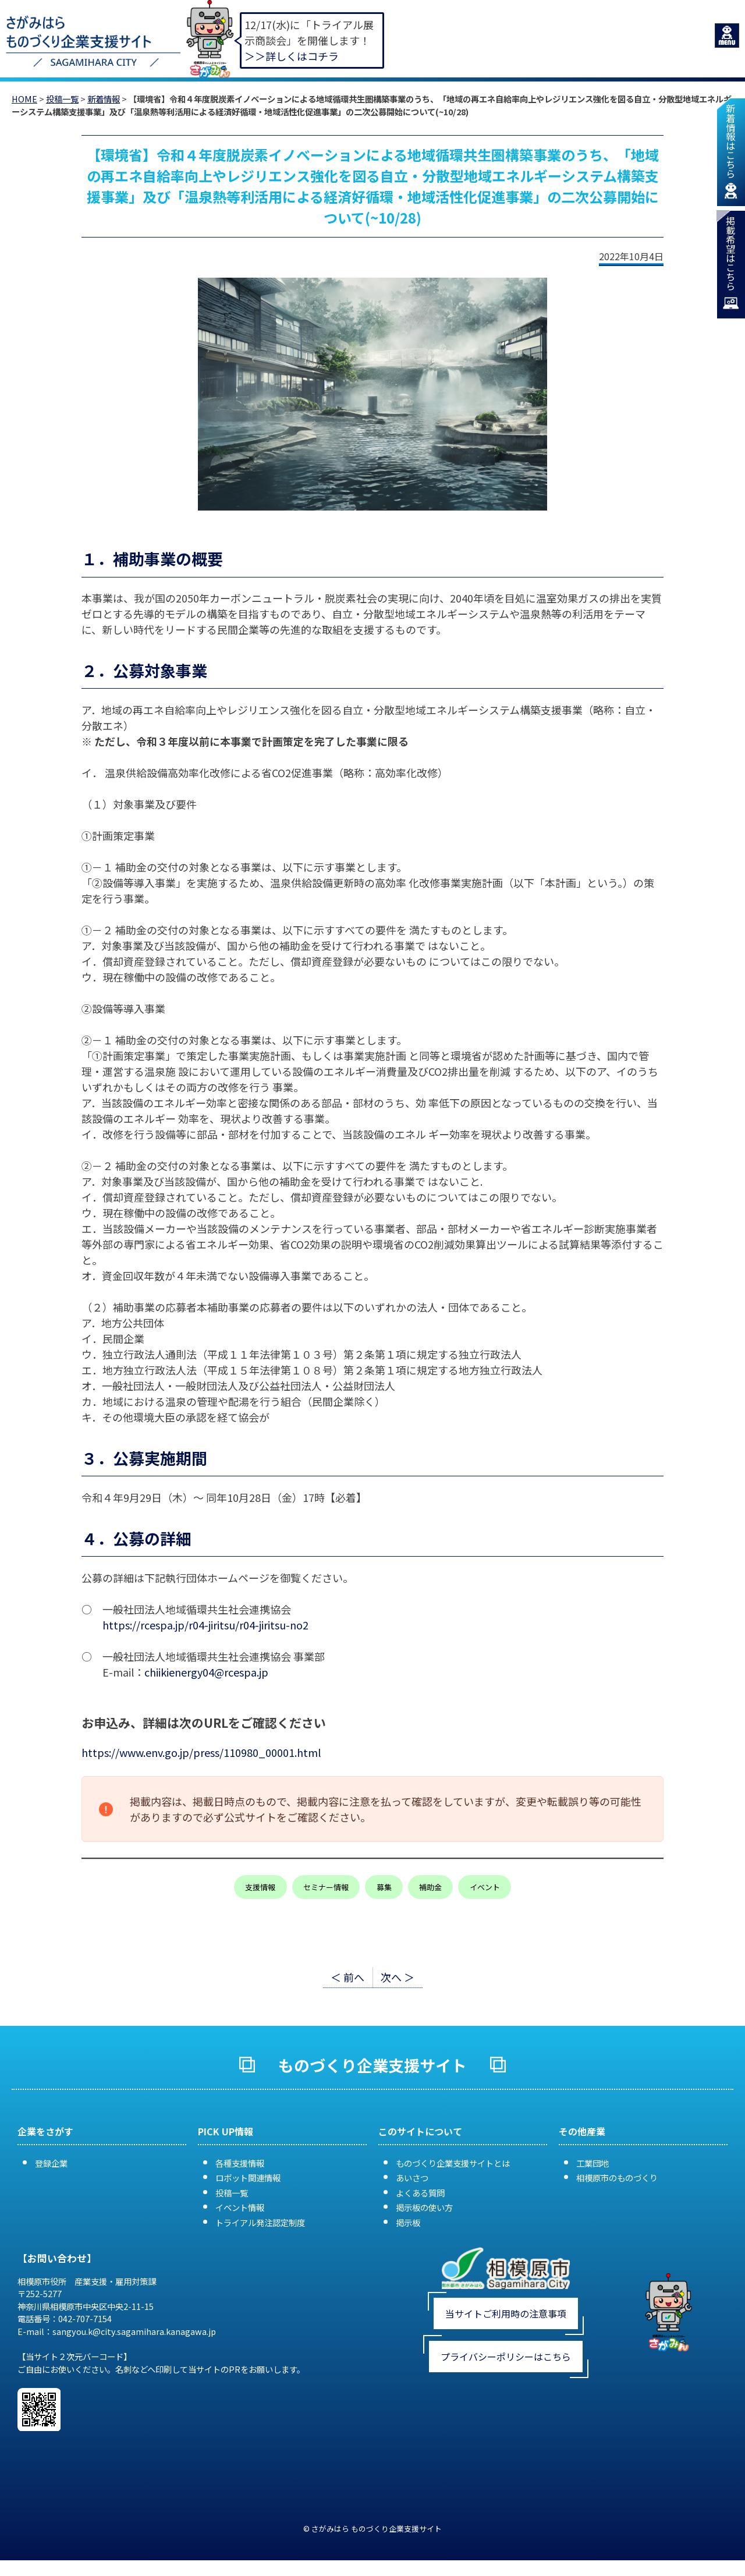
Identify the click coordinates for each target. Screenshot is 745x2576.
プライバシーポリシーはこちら (506, 2357)
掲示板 (408, 2222)
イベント (485, 1887)
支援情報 (260, 1887)
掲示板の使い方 (424, 2207)
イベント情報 (239, 2207)
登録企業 (51, 2163)
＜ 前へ (347, 1977)
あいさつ (412, 2177)
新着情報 (103, 99)
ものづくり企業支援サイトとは (453, 2163)
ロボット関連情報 (248, 2177)
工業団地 (592, 2163)
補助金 (430, 1887)
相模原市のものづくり (617, 2177)
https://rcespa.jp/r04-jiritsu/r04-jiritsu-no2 (205, 1624)
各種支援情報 (239, 2163)
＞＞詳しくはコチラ (291, 55)
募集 (384, 1887)
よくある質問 (420, 2193)
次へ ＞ (397, 1977)
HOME (24, 99)
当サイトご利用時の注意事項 (505, 2313)
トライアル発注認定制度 (260, 2222)
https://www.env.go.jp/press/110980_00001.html (201, 1752)
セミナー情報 (326, 1887)
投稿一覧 (62, 99)
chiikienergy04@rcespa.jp (206, 1671)
